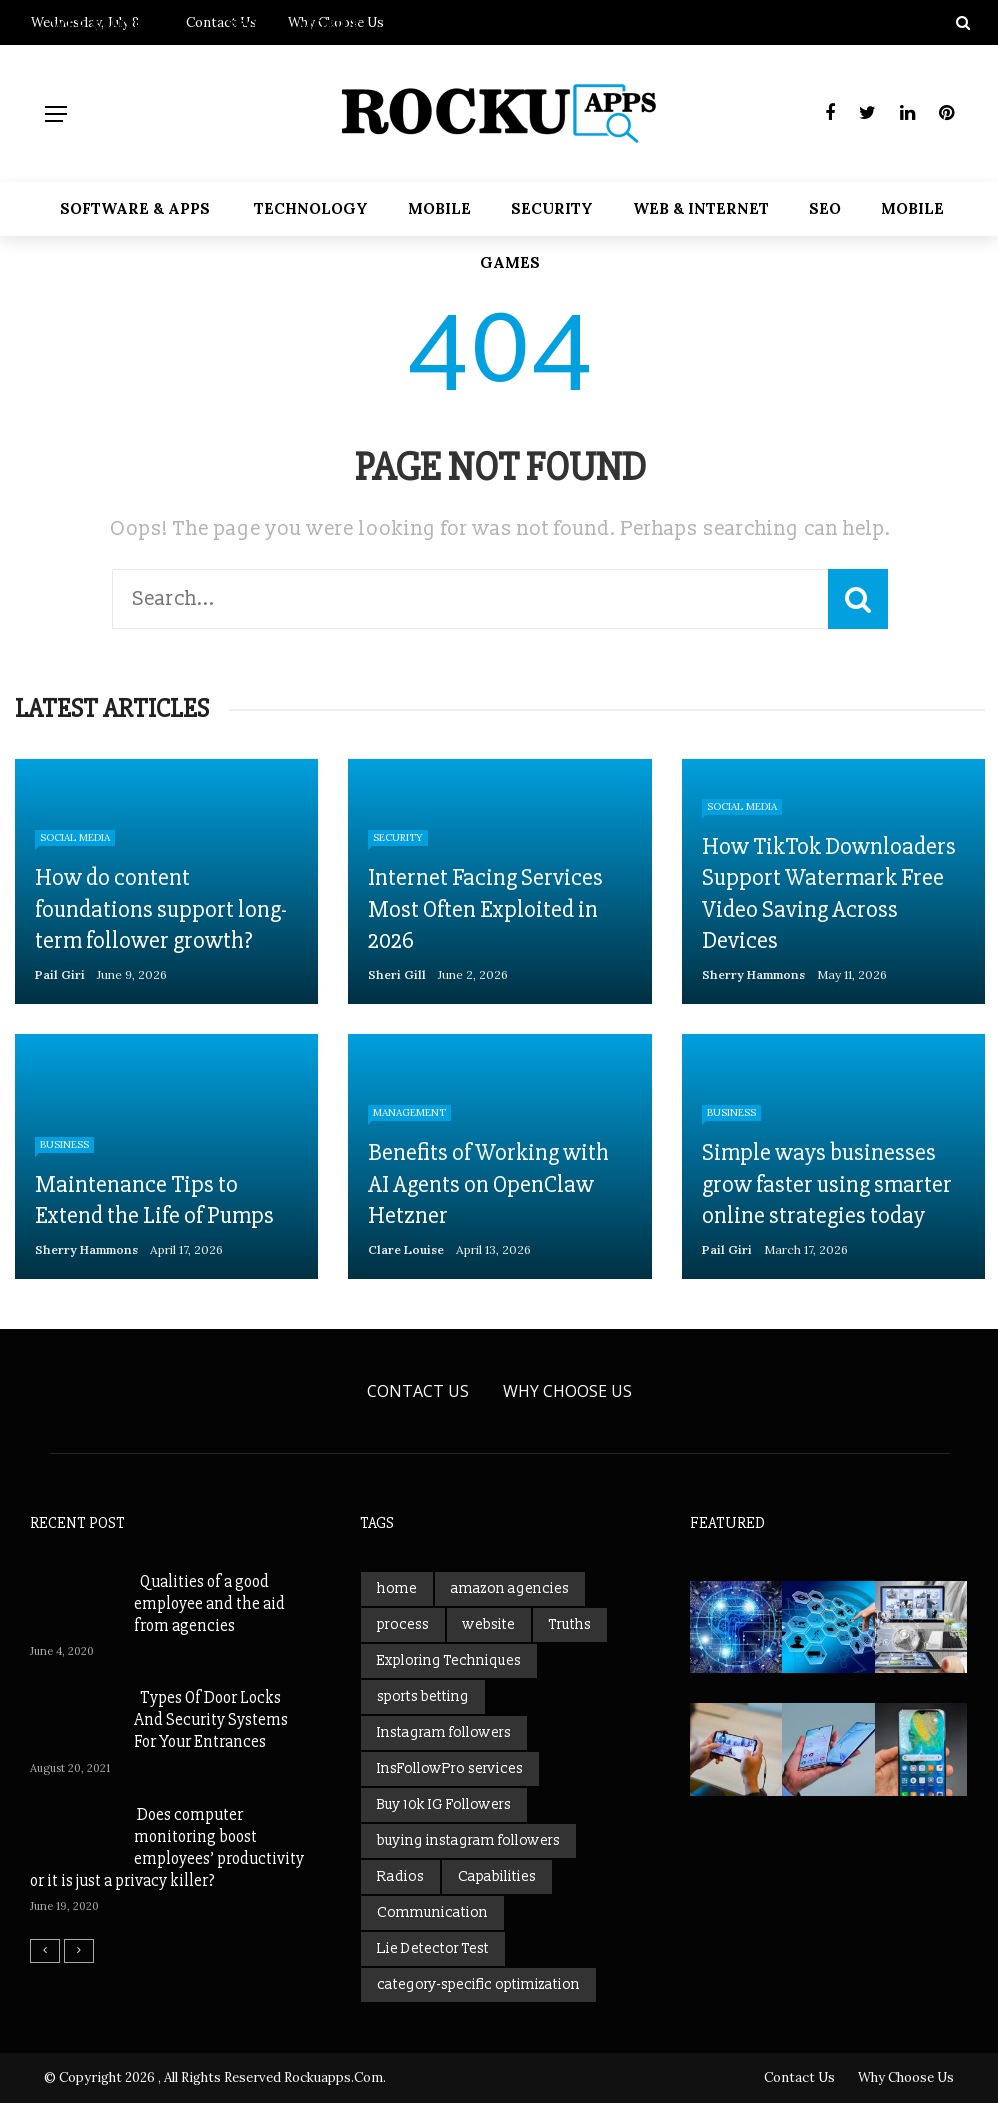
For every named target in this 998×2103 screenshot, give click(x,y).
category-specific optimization (478, 1984)
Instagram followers (444, 1732)
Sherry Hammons (753, 974)
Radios (400, 1876)
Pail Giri (60, 974)
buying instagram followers (468, 1840)
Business (64, 1144)
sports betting (423, 1696)
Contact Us (418, 1391)
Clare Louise (406, 1249)
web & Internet (701, 208)
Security (552, 208)
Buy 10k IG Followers (444, 1804)
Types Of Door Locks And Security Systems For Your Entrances (211, 1719)
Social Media (75, 837)
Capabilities (497, 1876)
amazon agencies (510, 1588)
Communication (432, 1912)
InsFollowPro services (450, 1768)
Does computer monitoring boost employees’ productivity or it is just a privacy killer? (167, 1847)
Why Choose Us (567, 1391)
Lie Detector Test (433, 1948)
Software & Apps (135, 208)
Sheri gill (397, 974)
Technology (311, 208)
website (489, 1624)
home (397, 1588)
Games (510, 262)
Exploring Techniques (449, 1660)
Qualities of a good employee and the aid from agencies (209, 1603)
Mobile (439, 208)
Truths (570, 1624)
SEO (825, 208)
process (403, 1624)
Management (409, 1112)
